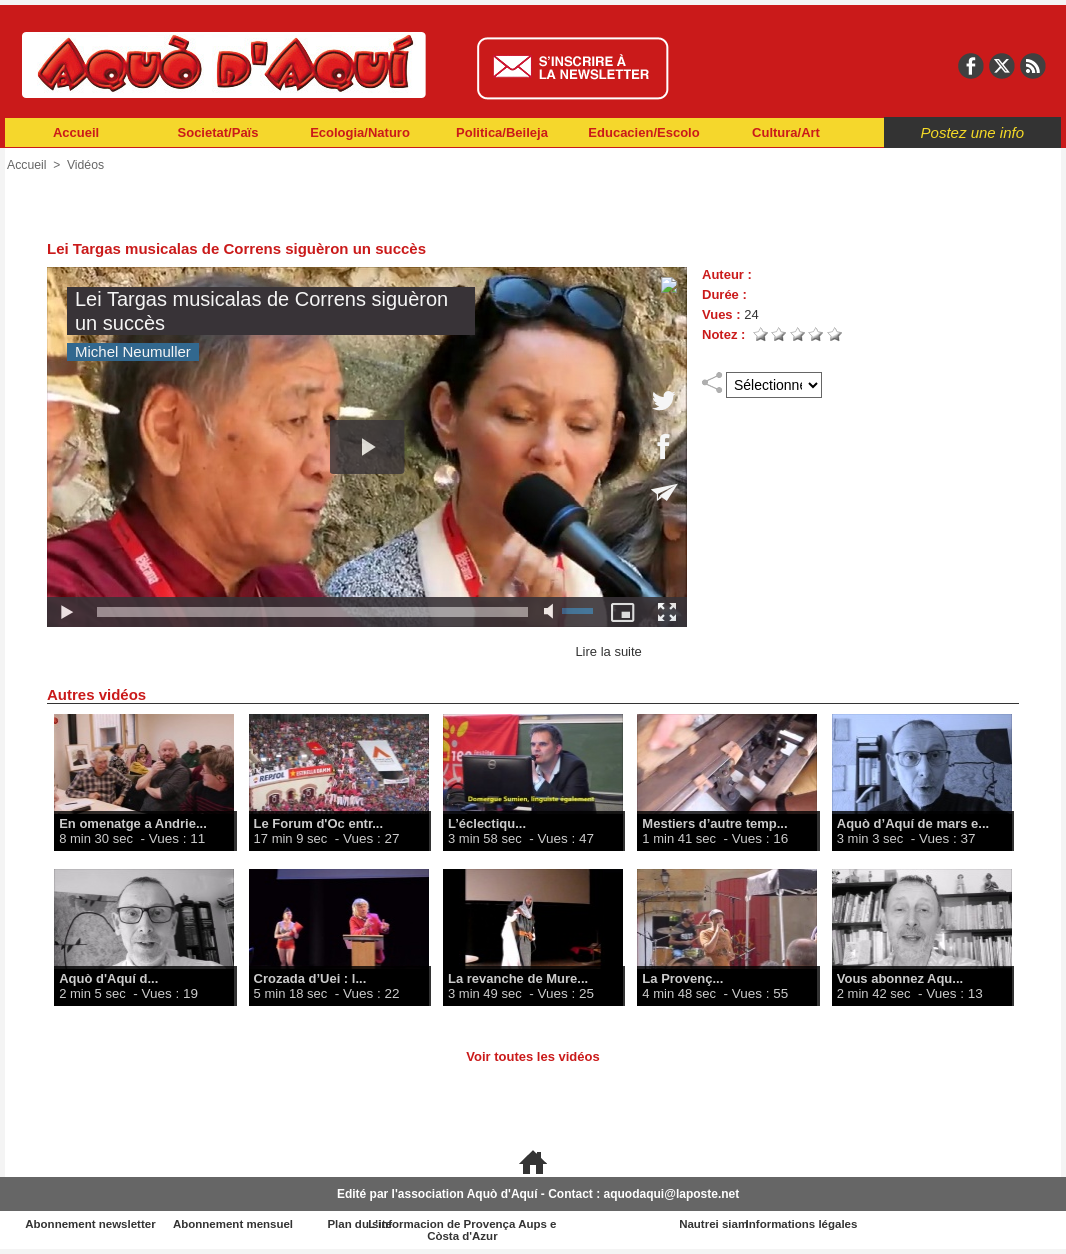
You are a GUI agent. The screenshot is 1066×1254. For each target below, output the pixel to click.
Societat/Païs (218, 132)
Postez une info (972, 132)
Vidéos (84, 165)
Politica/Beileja (502, 132)
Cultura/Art (786, 132)
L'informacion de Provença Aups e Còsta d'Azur (621, 1230)
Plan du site (445, 1224)
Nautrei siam (797, 1224)
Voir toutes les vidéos (532, 1056)
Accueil (76, 132)
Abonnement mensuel (269, 1224)
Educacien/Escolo (643, 132)
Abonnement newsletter (93, 1224)
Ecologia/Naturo (360, 132)
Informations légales (973, 1224)
